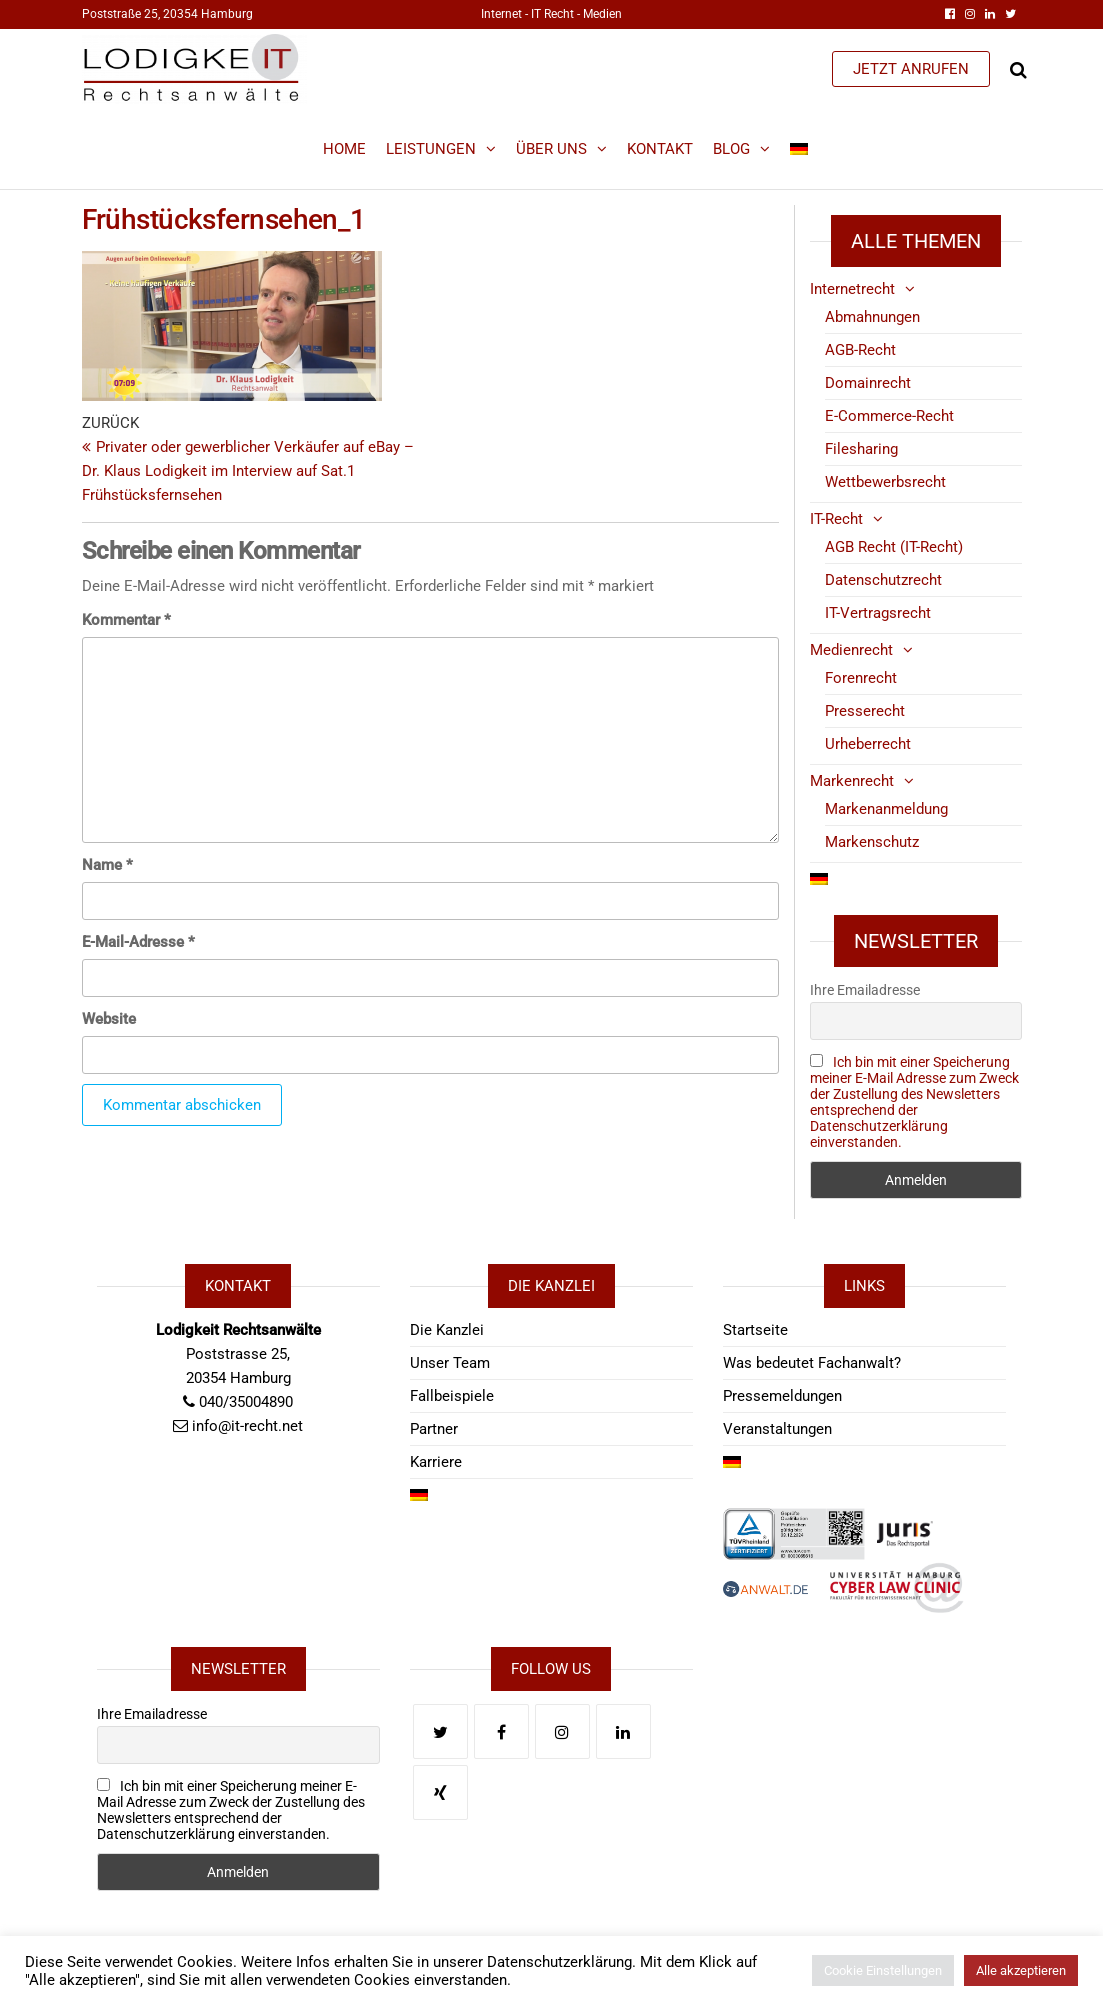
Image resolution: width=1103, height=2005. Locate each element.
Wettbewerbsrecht (885, 482)
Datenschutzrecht (883, 580)
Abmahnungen (872, 317)
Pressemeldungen (782, 1396)
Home (344, 149)
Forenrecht (861, 678)
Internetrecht (852, 289)
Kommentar (126, 620)
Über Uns (551, 149)
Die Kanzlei (447, 1330)
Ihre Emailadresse (865, 990)
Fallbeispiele (452, 1396)
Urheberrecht (868, 744)
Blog (731, 149)
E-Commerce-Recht (889, 416)
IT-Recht (836, 519)
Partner (434, 1429)
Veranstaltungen (777, 1429)
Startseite (755, 1330)
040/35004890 (246, 1402)
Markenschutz (872, 842)
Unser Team (450, 1363)
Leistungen (431, 149)
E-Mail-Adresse (138, 942)
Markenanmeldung (886, 809)
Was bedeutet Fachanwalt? (812, 1363)
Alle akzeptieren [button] (1021, 1970)
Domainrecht (868, 383)
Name (107, 865)
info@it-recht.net (247, 1426)
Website (109, 1019)
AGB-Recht (860, 350)
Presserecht (865, 711)
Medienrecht (851, 650)
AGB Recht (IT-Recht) (894, 547)
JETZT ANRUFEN (911, 69)
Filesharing (861, 449)
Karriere (436, 1462)
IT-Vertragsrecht (878, 613)
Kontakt (660, 149)
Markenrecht (852, 781)
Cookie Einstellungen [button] (883, 1970)
